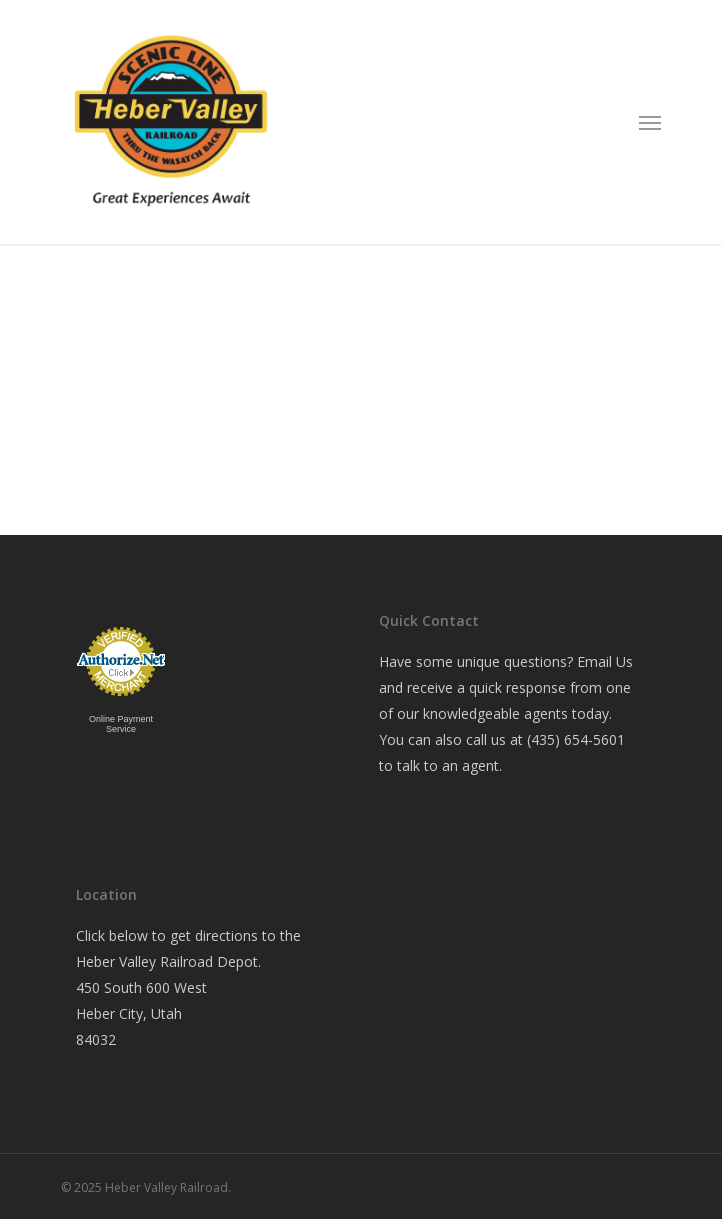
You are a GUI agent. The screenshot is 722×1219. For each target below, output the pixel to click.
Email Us (605, 661)
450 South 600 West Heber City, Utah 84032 (141, 1013)
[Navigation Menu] (650, 122)
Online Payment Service (121, 724)
